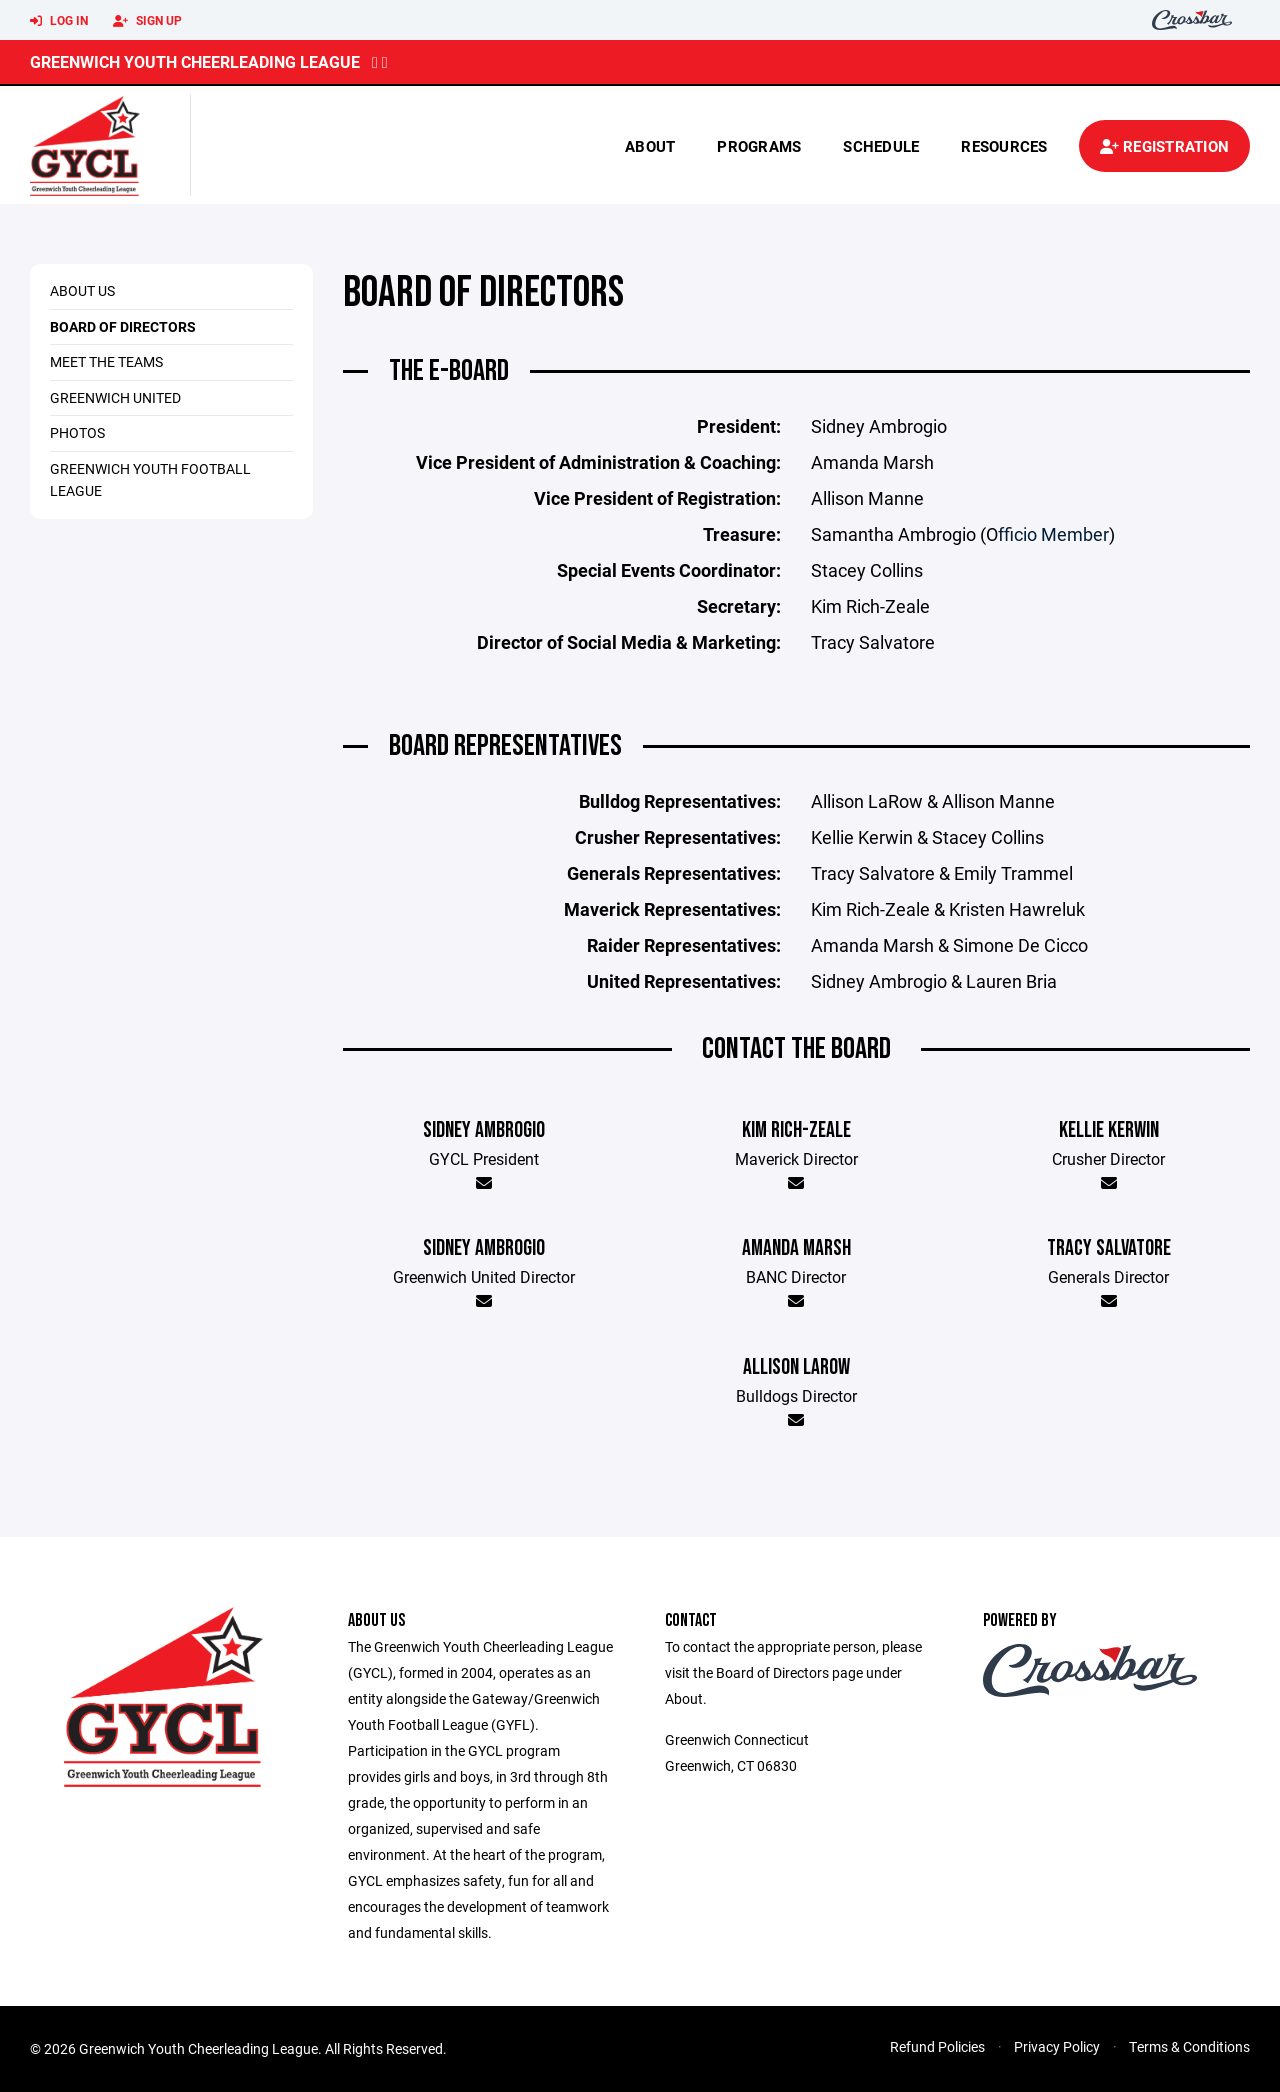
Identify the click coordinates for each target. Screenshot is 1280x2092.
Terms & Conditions (1189, 2046)
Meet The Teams (106, 361)
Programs (759, 146)
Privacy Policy (1057, 2046)
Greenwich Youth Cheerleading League (195, 61)
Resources (1004, 146)
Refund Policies (937, 2046)
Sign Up (147, 21)
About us (82, 290)
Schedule (881, 146)
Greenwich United (115, 397)
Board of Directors (123, 326)
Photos (77, 432)
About (650, 146)
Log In (59, 21)
